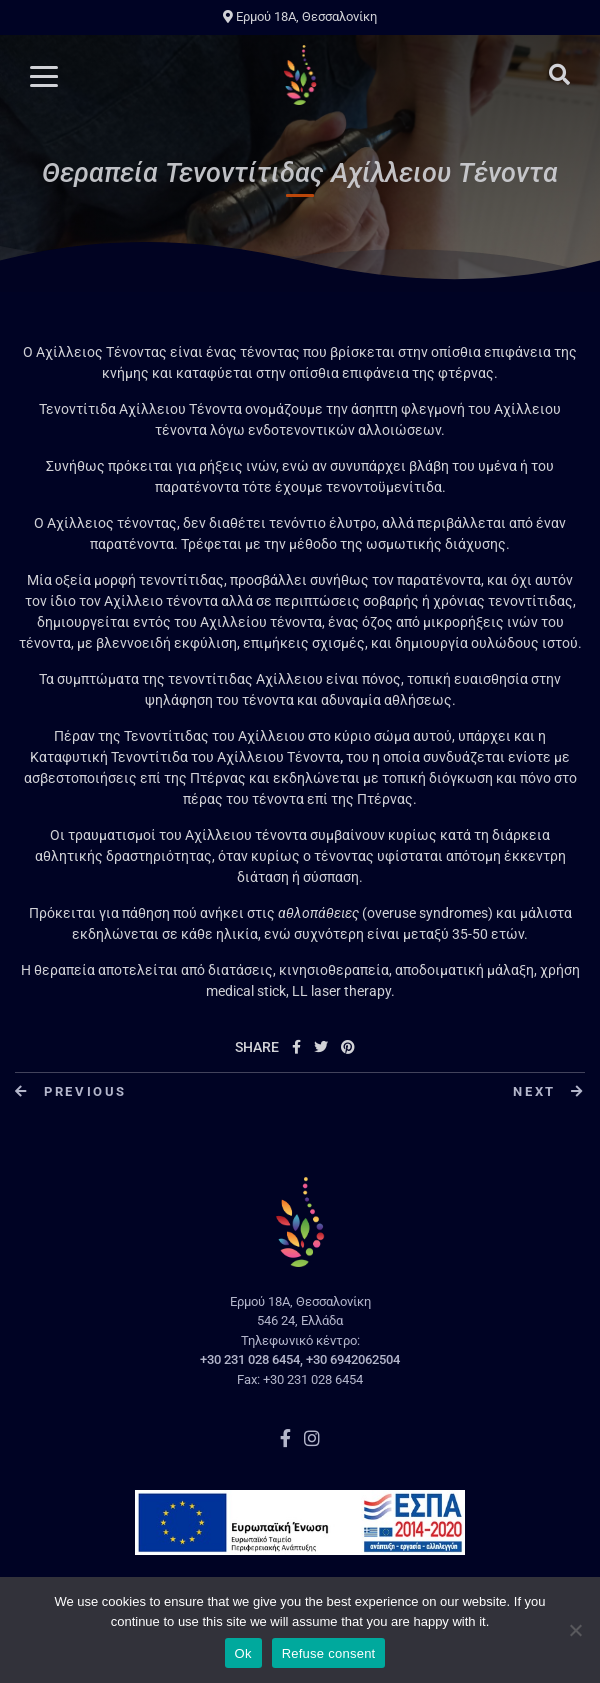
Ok (243, 1653)
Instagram (312, 1438)
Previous (71, 1091)
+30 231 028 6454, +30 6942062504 (300, 1359)
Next (549, 1091)
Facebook (285, 1438)
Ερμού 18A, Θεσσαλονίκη (300, 16)
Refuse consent (329, 1653)
